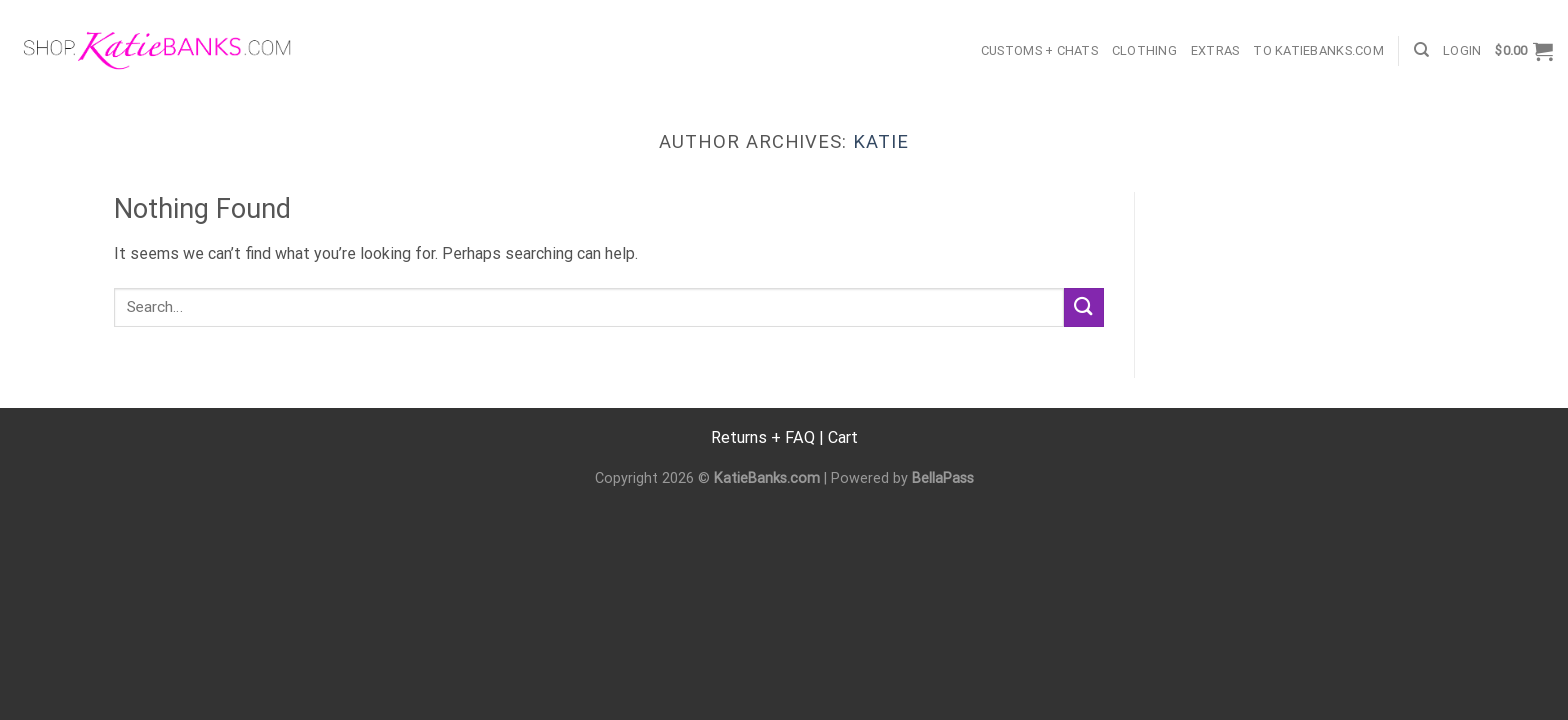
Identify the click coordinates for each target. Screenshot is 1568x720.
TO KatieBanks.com (1318, 50)
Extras (1215, 50)
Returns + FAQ (763, 437)
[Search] (1421, 50)
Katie (881, 141)
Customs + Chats (1039, 50)
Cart (843, 437)
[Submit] (1084, 307)
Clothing (1144, 50)
